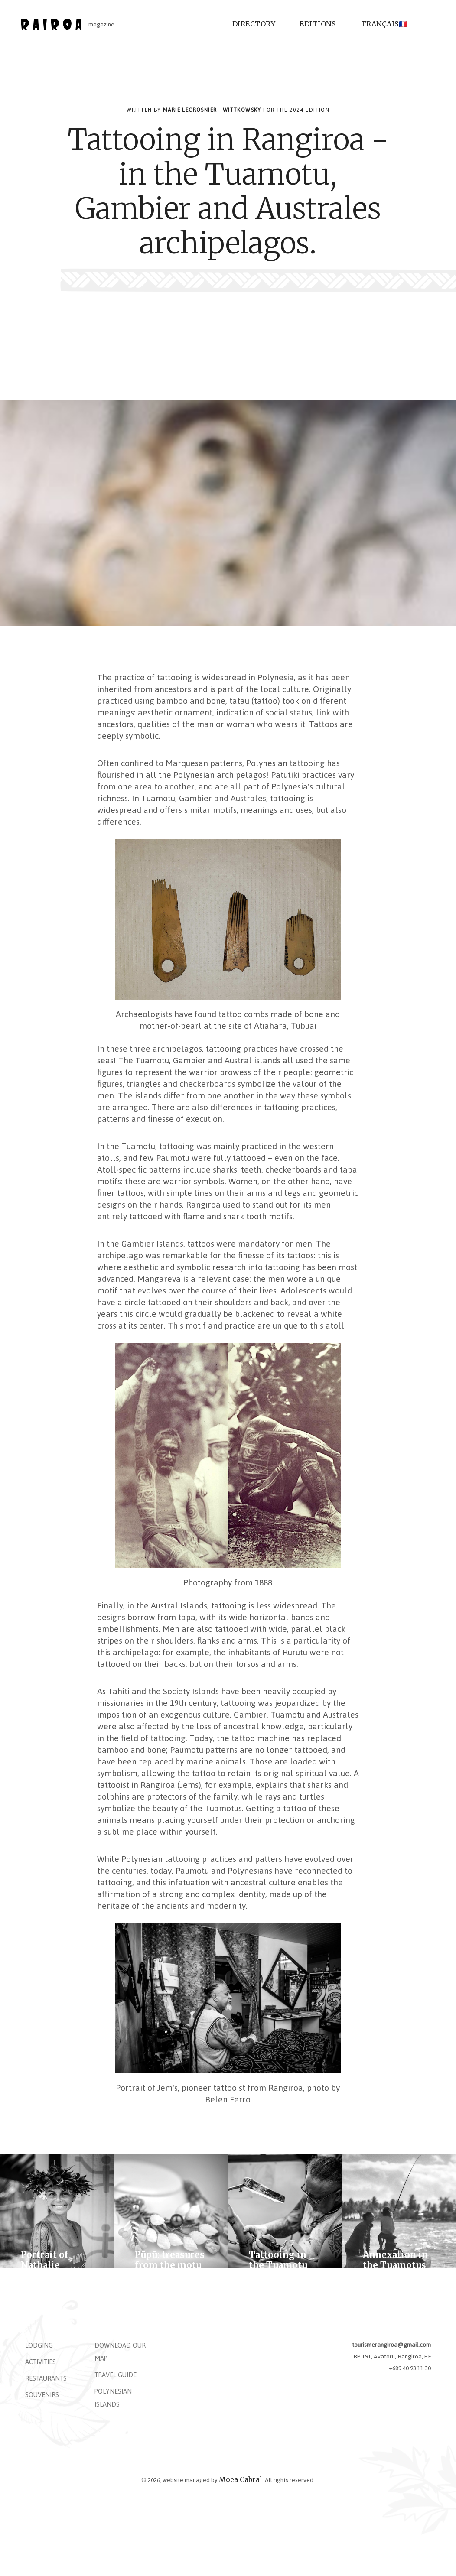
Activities (40, 2361)
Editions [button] (318, 23)
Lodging (39, 2345)
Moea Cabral (240, 2479)
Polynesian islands (113, 2397)
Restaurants (46, 2378)
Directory (253, 23)
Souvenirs (42, 2394)
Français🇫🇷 (384, 23)
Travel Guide (115, 2374)
